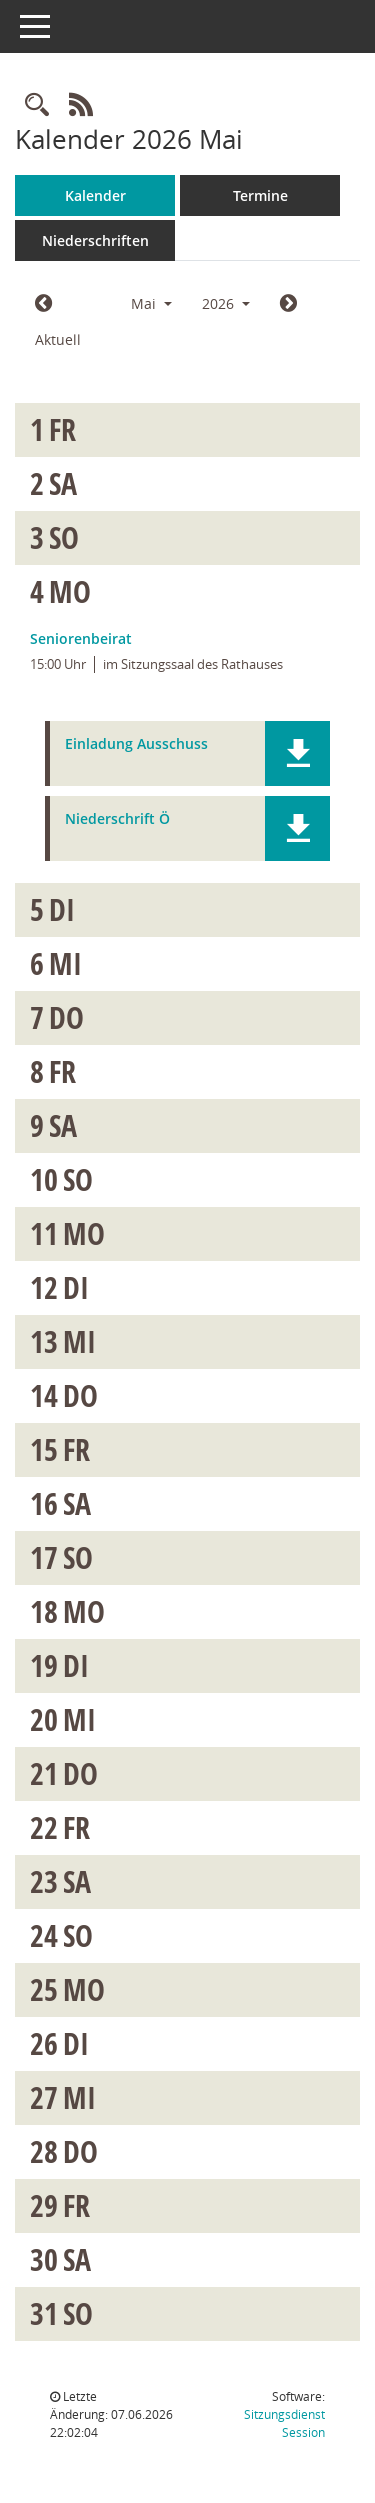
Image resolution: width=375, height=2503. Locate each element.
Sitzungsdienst (284, 2423)
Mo (70, 591)
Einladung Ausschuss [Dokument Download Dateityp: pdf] (136, 744)
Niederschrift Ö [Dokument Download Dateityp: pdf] (117, 819)
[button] (297, 753)
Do (66, 1017)
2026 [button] (226, 303)
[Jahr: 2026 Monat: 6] (288, 304)
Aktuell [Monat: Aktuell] (58, 339)
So (64, 537)
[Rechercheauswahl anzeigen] (37, 105)
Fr (62, 429)
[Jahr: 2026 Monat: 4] (43, 304)
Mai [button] (151, 303)
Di (62, 909)
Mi (65, 963)
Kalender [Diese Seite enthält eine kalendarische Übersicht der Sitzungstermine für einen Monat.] (95, 195)
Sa (63, 483)
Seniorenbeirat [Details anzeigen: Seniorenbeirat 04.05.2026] (81, 638)
